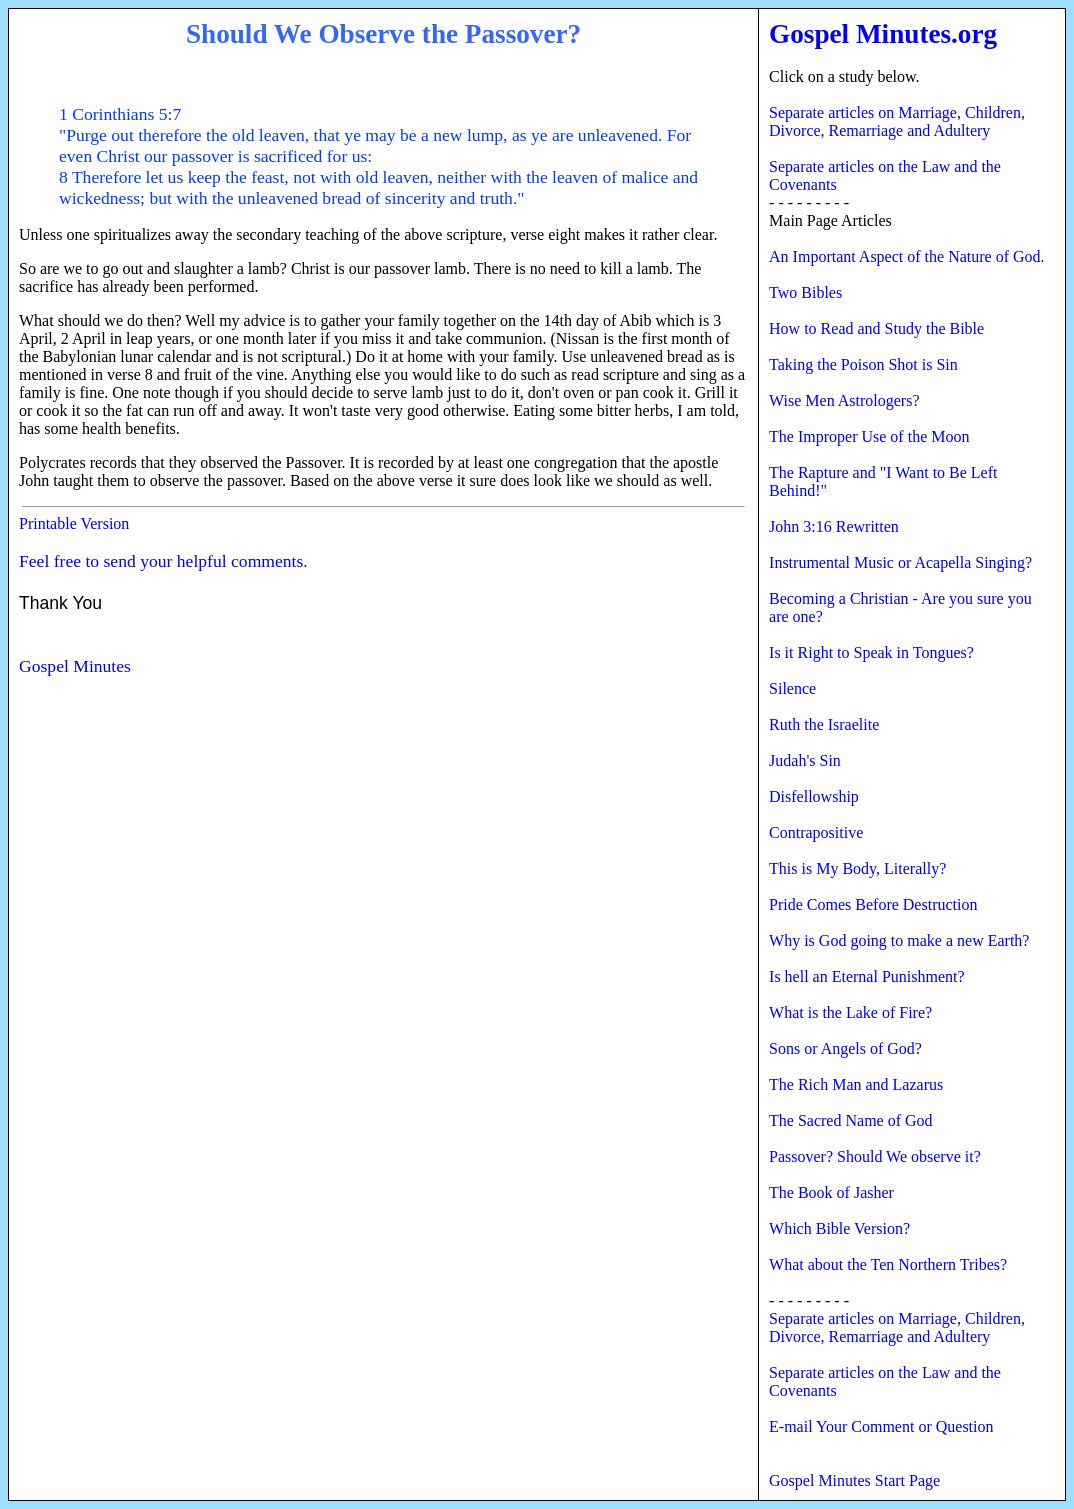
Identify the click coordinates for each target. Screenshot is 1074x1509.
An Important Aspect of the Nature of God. (906, 256)
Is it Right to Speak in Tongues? (871, 652)
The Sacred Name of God (851, 1120)
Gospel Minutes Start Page (854, 1480)
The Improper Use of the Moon (869, 436)
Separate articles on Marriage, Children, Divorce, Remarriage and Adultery (897, 121)
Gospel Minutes (75, 666)
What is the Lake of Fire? (850, 1012)
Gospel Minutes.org (883, 34)
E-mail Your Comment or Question (881, 1426)
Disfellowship (814, 796)
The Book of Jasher (831, 1192)
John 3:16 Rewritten (834, 526)
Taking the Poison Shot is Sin (863, 364)
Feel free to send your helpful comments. (163, 561)
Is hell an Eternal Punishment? (867, 976)
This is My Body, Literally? (857, 868)
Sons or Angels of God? (845, 1048)
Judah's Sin (805, 760)
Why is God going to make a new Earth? (899, 940)
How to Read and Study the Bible (876, 328)
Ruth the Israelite (824, 724)
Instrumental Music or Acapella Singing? (900, 562)
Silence (792, 688)
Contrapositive (816, 832)
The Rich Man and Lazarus (856, 1084)
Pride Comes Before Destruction (873, 904)
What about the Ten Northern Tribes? (888, 1264)
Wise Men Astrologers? (844, 400)
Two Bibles (805, 292)
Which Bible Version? (839, 1228)
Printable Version (74, 523)
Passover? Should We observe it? (875, 1156)
